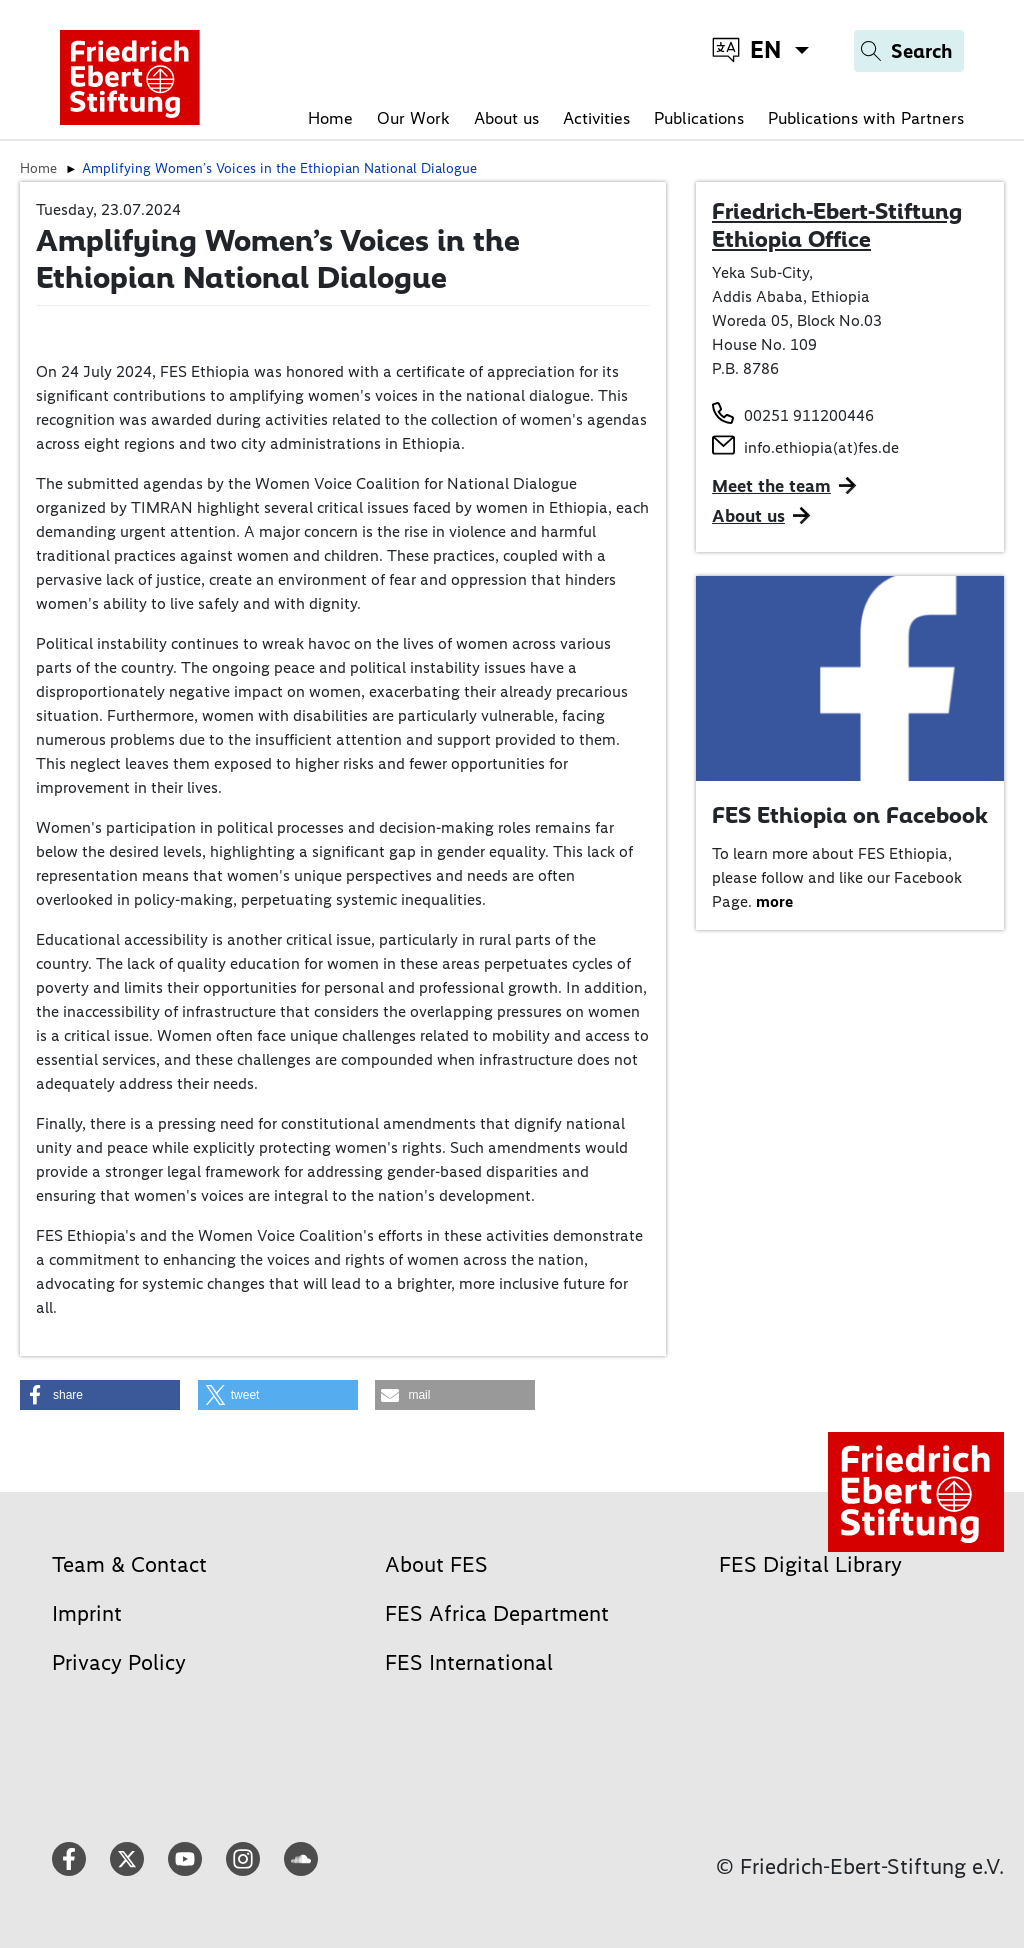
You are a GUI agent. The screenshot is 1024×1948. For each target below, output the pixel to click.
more (774, 901)
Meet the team (771, 486)
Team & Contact (129, 1564)
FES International (469, 1662)
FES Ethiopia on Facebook (850, 815)
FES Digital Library (810, 1564)
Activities (596, 118)
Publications (699, 118)
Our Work (413, 118)
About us (506, 118)
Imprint (87, 1613)
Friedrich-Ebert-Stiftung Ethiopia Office (837, 225)
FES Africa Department (497, 1613)
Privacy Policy (119, 1662)
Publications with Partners (866, 118)
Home (330, 118)
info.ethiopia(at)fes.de (821, 447)
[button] (100, 1395)
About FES (436, 1564)
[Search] (909, 51)
